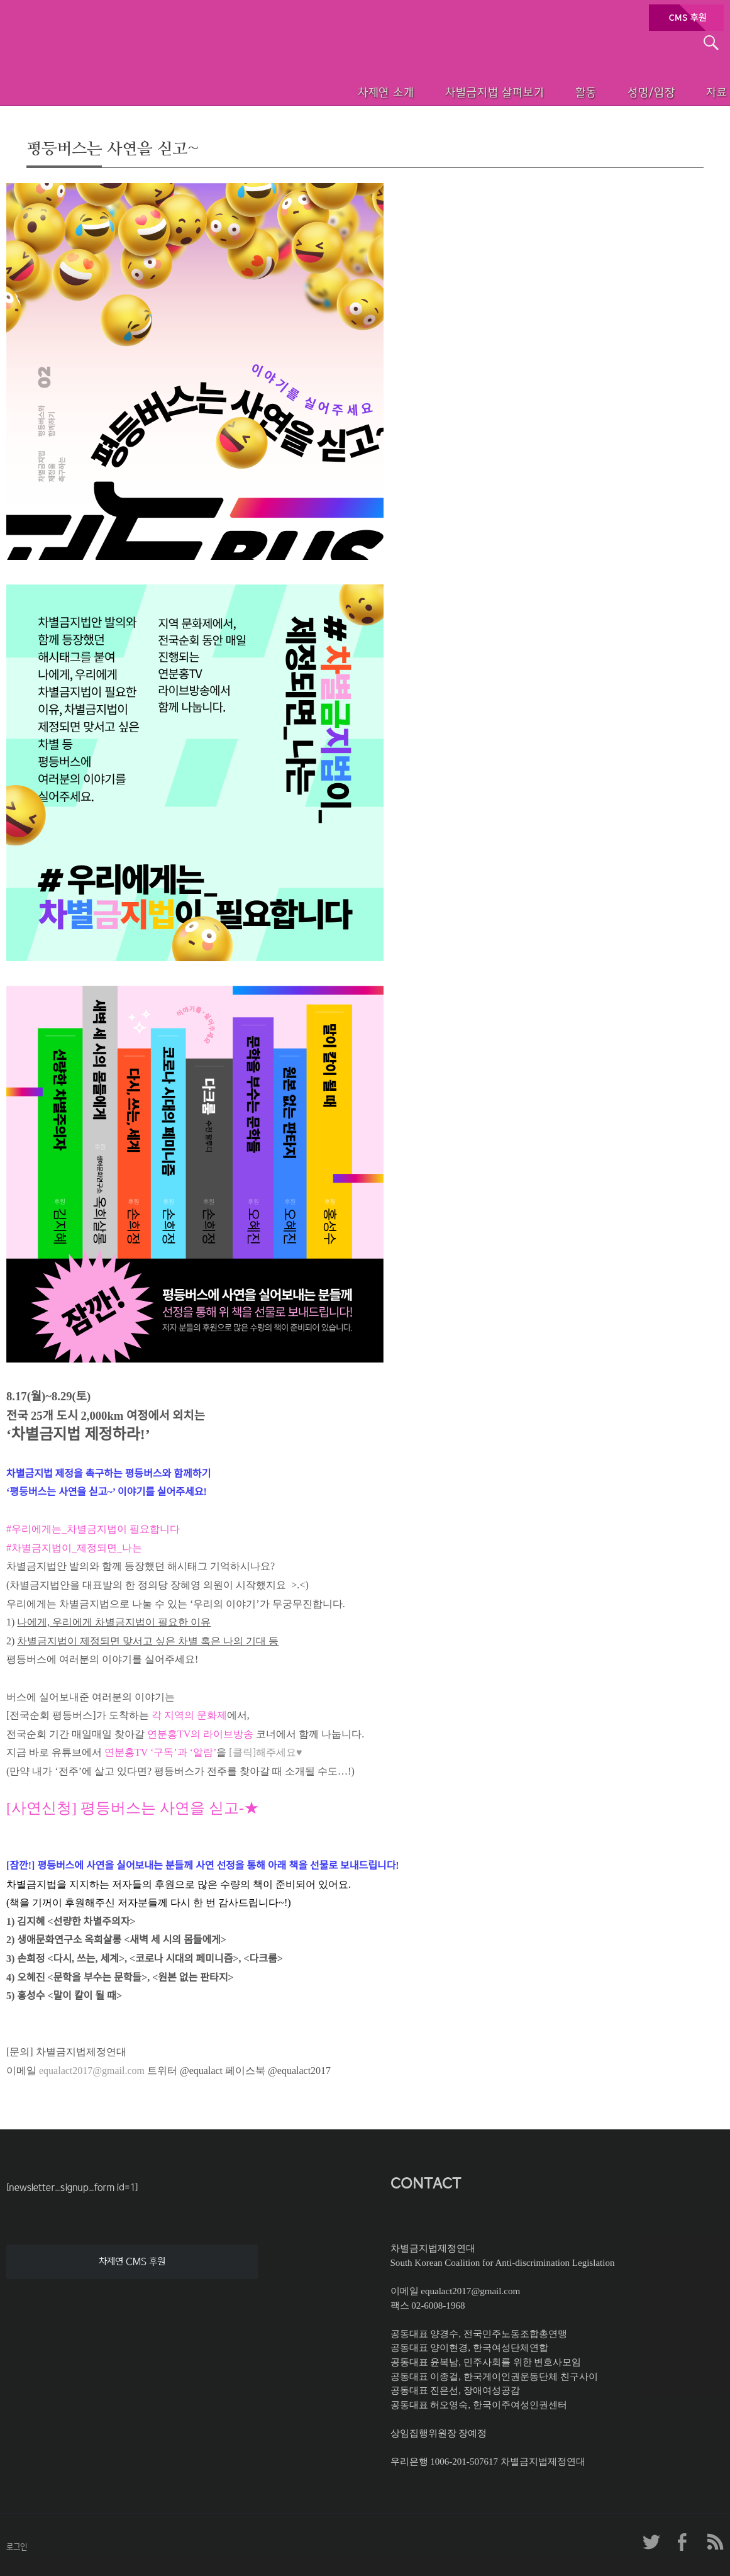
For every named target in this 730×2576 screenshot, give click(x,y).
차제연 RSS (714, 2542)
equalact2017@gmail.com (92, 2070)
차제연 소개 (343, 91)
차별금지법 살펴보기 (457, 91)
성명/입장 (627, 91)
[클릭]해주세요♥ (265, 1752)
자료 (700, 91)
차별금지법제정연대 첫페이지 (91, 75)
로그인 (16, 2546)
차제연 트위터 (651, 2542)
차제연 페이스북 (683, 2542)
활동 (555, 91)
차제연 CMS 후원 (132, 2261)
